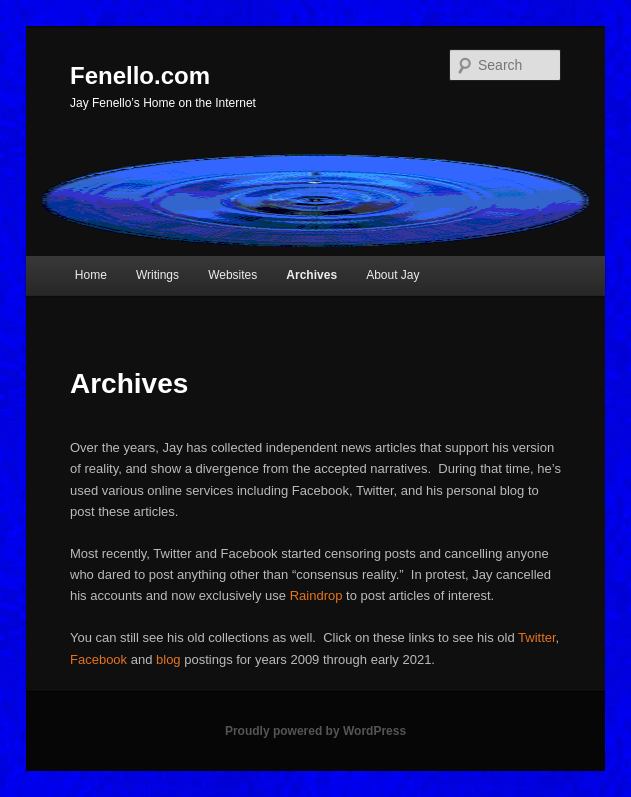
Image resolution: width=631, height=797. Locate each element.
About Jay (392, 275)
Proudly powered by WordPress (315, 731)
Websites (232, 275)
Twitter (537, 637)
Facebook (98, 659)
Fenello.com (140, 75)
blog (168, 659)
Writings (157, 275)
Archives (311, 275)
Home (91, 275)
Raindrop (316, 595)
